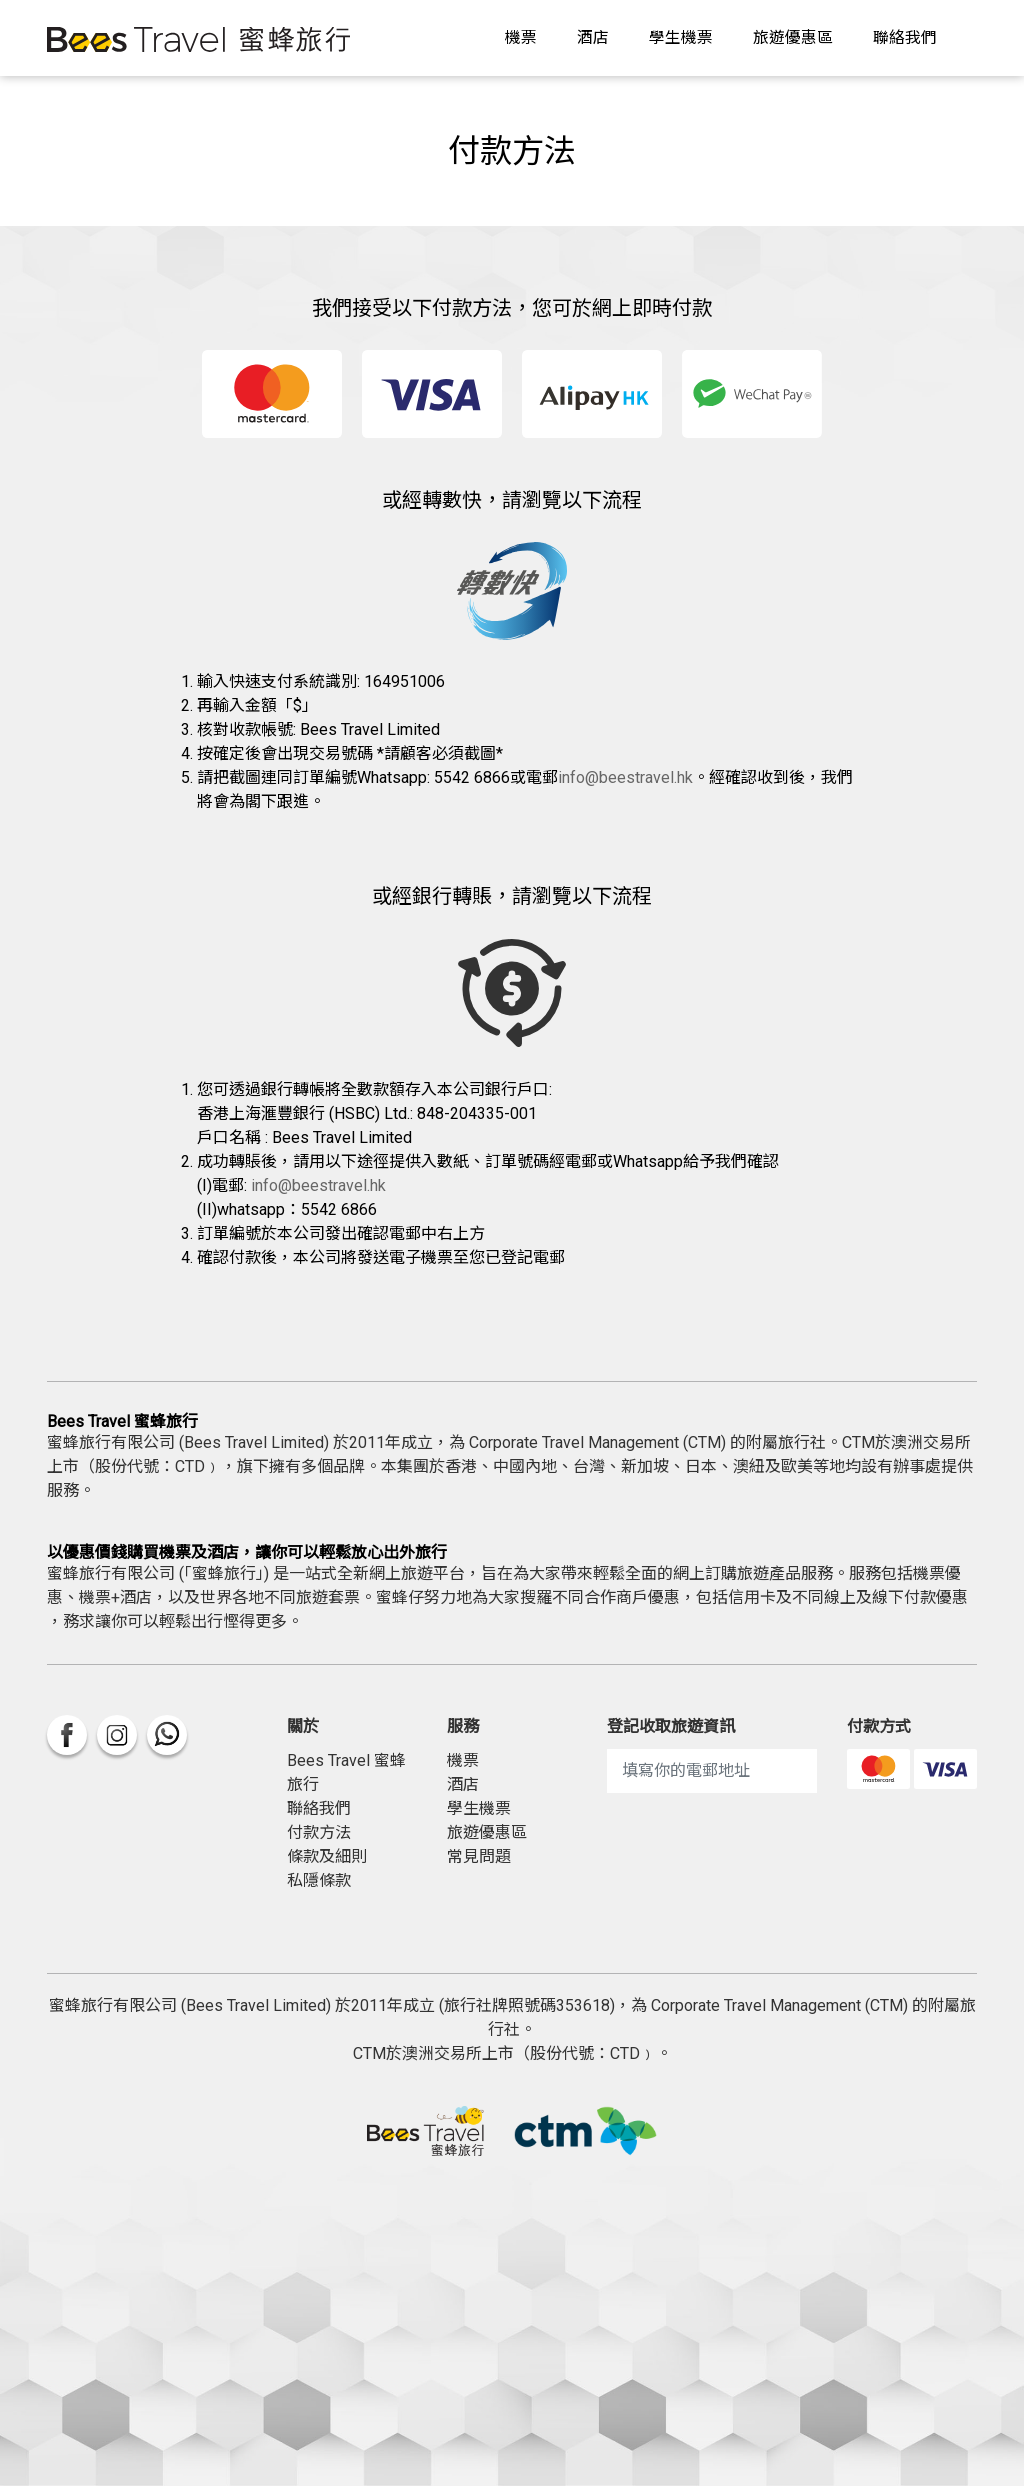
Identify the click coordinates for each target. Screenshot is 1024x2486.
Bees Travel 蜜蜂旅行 (346, 1772)
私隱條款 (319, 1880)
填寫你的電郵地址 (686, 1770)
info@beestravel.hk (625, 777)
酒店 (593, 37)
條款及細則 (327, 1856)
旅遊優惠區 (793, 37)
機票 (521, 37)
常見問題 (479, 1856)
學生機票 (681, 37)
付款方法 (319, 1832)
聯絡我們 (905, 37)
